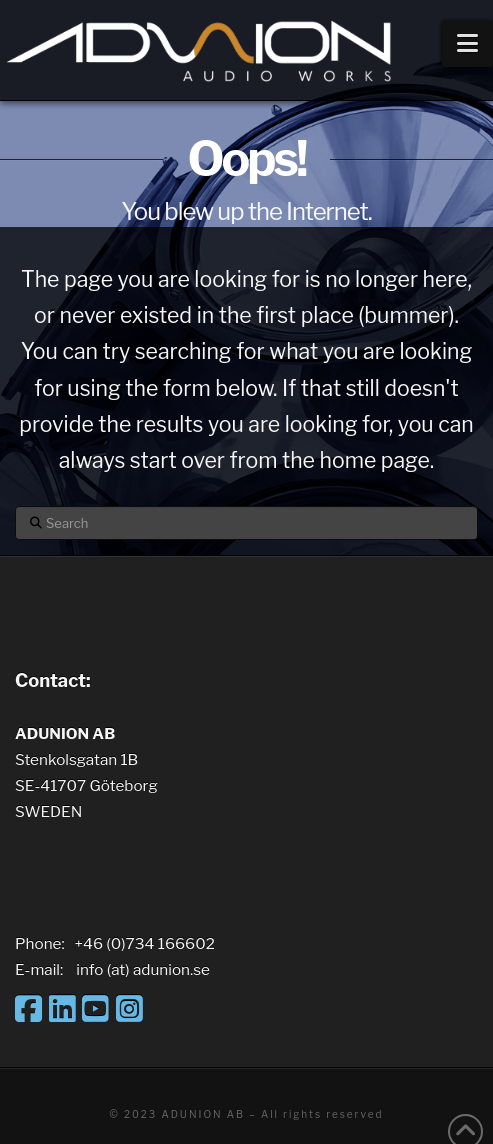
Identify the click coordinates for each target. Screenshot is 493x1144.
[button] (467, 43)
